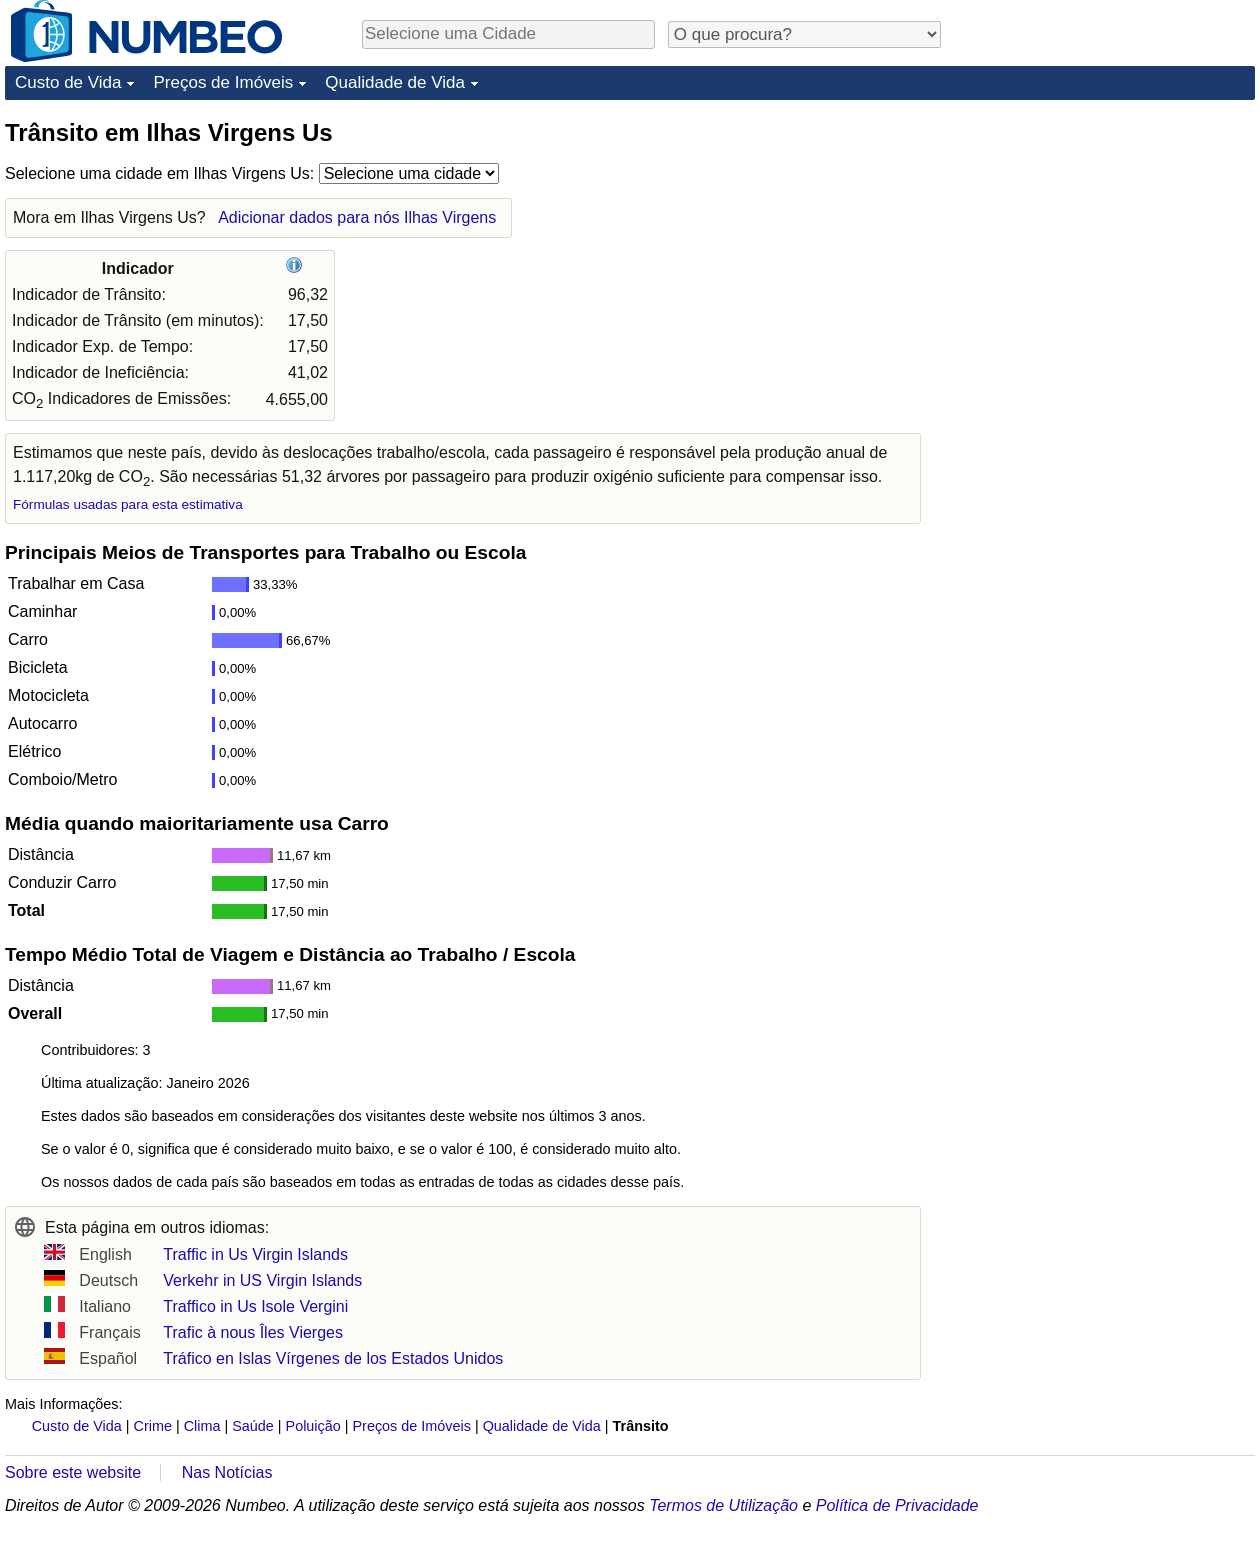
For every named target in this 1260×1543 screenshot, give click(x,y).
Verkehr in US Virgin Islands (262, 1280)
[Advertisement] (1105, 242)
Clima (202, 1426)
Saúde (253, 1426)
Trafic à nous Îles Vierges (253, 1332)
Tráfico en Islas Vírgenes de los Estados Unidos (333, 1358)
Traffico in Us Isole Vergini (255, 1306)
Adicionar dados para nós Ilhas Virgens (357, 217)
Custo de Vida (68, 82)
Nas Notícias (227, 1472)
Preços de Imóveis (223, 82)
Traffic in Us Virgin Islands (255, 1254)
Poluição (313, 1426)
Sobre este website (73, 1472)
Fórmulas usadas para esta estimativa (128, 504)
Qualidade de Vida (395, 82)
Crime (153, 1426)
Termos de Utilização (723, 1505)
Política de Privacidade (897, 1505)
